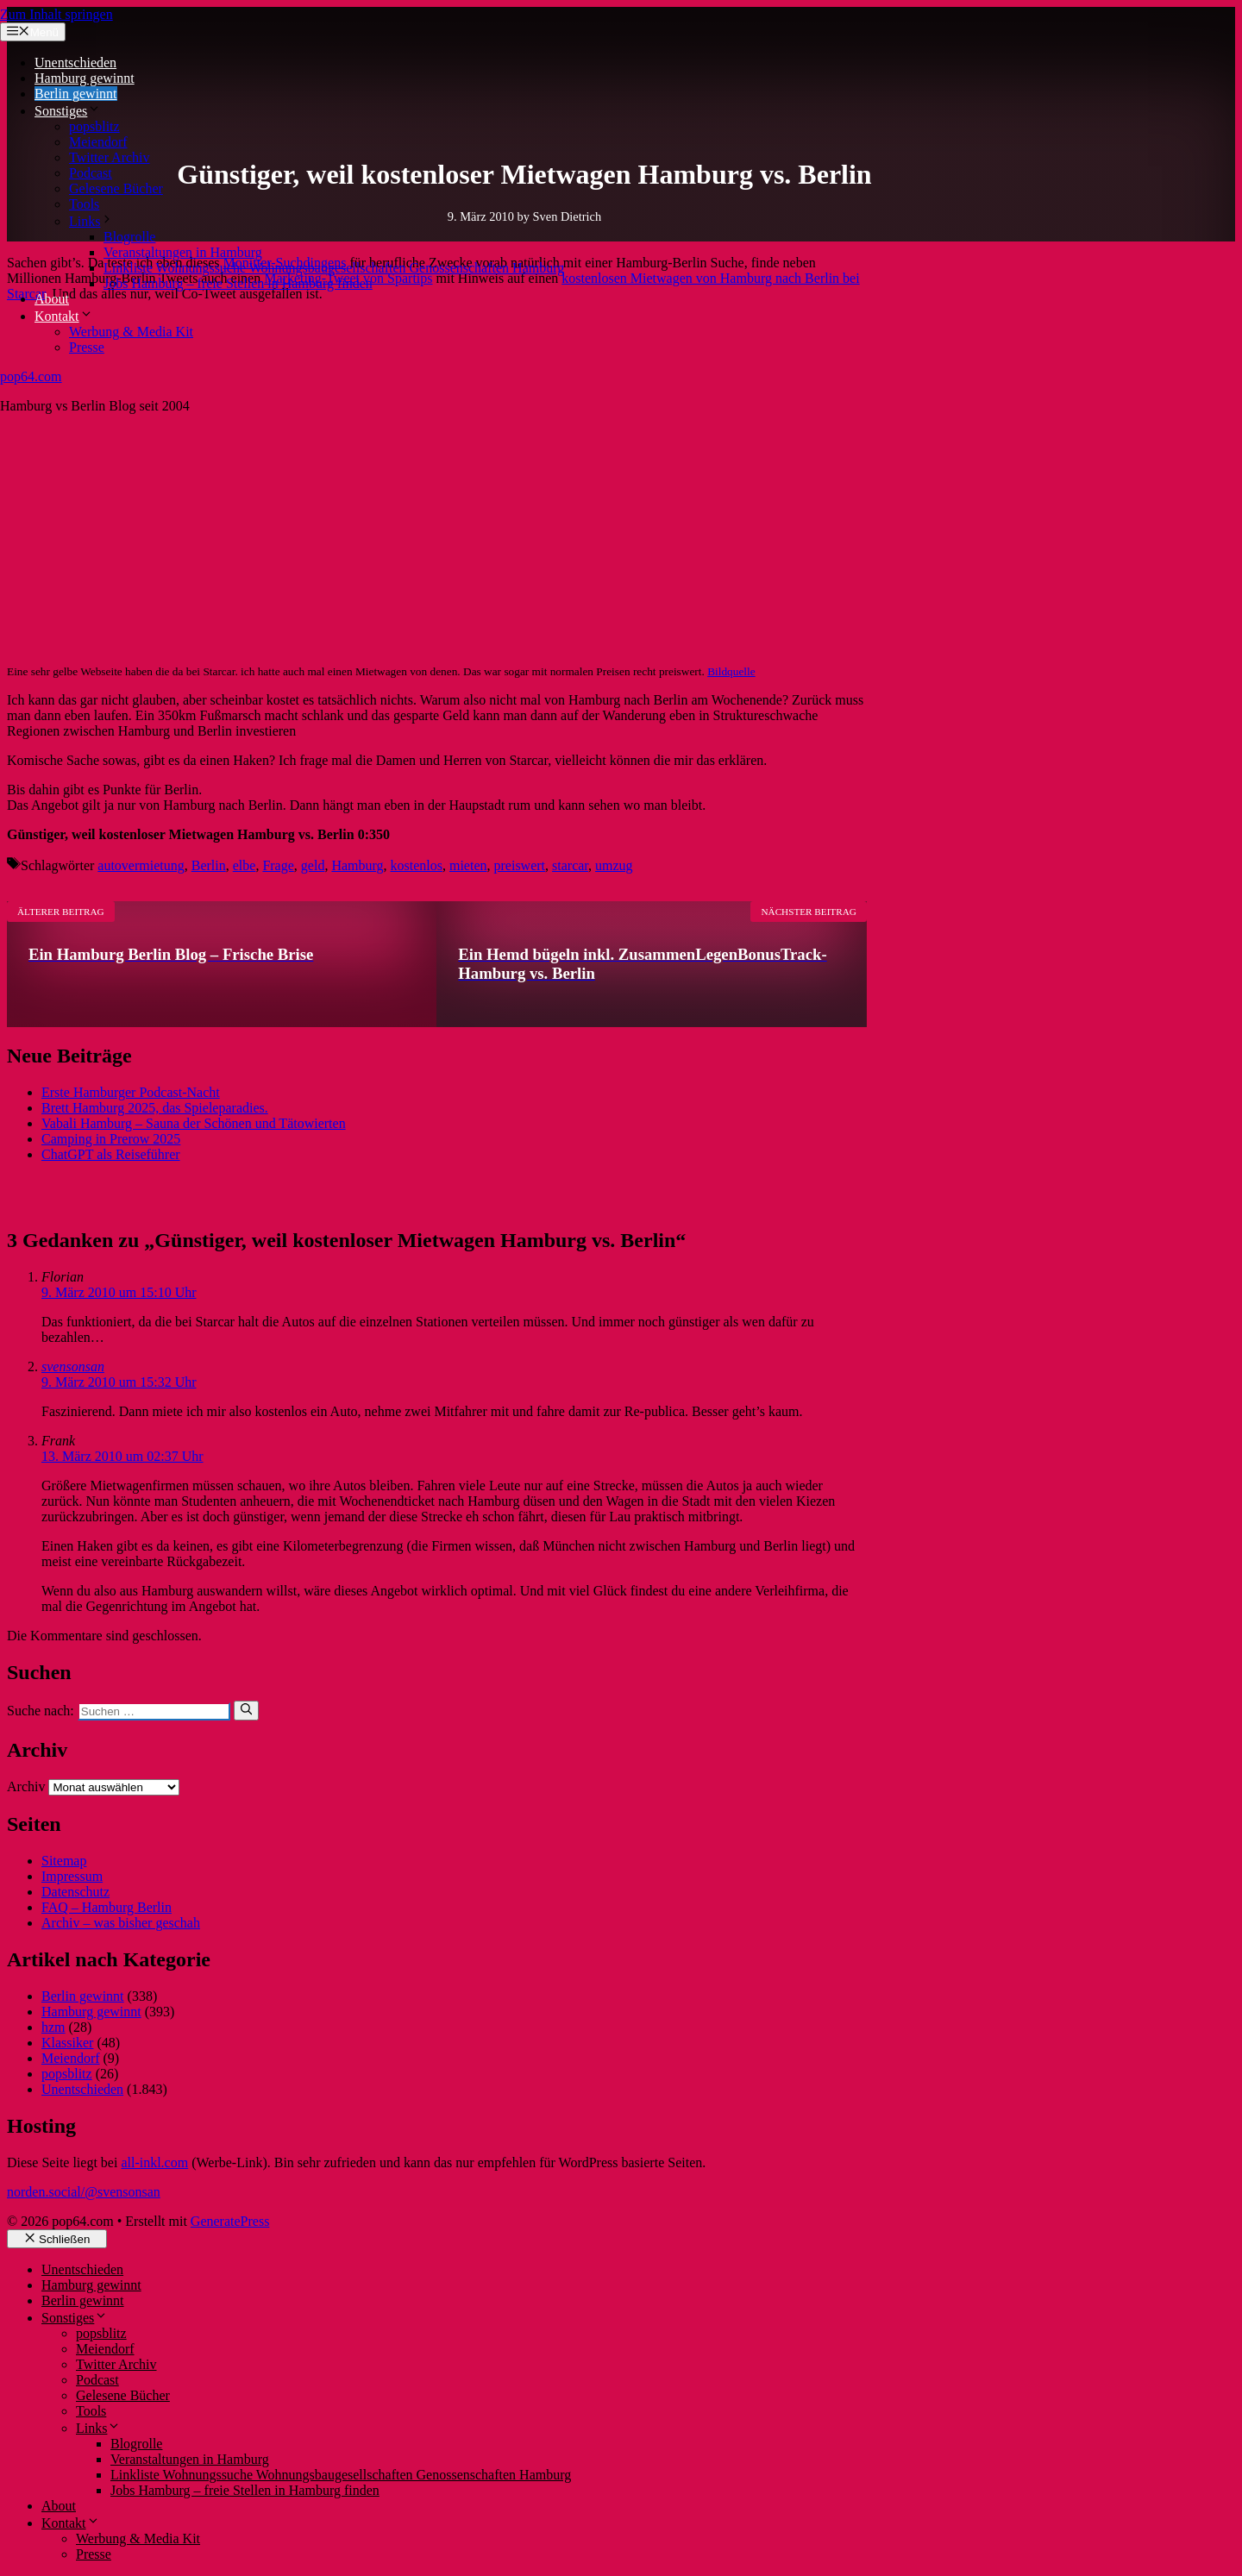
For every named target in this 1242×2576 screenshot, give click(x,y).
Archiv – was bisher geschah (120, 1922)
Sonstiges (67, 110)
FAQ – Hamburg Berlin (106, 1907)
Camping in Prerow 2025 (110, 1138)
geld (313, 865)
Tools (84, 204)
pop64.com (31, 376)
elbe (244, 865)
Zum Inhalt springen (56, 14)
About (51, 298)
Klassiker (67, 2042)
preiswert (520, 865)
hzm (53, 2027)
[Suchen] (246, 1710)
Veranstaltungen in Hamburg (183, 252)
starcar (570, 865)
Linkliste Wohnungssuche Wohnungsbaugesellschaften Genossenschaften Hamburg (334, 267)
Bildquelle (731, 671)
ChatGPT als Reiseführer (110, 1154)
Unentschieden (75, 62)
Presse (86, 347)
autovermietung (140, 865)
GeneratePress (230, 2221)
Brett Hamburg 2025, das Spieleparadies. (154, 1107)
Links (91, 221)
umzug (614, 865)
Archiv (26, 1786)
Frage (277, 865)
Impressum (72, 1876)
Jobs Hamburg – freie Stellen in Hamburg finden (238, 283)
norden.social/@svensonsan (83, 2191)
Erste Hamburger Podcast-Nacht (130, 1092)
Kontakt (63, 316)
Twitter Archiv (109, 157)
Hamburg (357, 865)
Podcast (90, 173)
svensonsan (72, 1366)
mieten (468, 865)
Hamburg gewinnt (84, 78)
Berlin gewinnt (75, 93)
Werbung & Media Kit (131, 331)
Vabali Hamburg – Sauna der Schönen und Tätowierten (193, 1123)
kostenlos (416, 865)
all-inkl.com (154, 2162)
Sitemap (63, 1860)
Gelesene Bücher (116, 188)
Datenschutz (75, 1891)
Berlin (208, 865)
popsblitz (94, 126)
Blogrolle (129, 236)
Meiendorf (98, 142)
